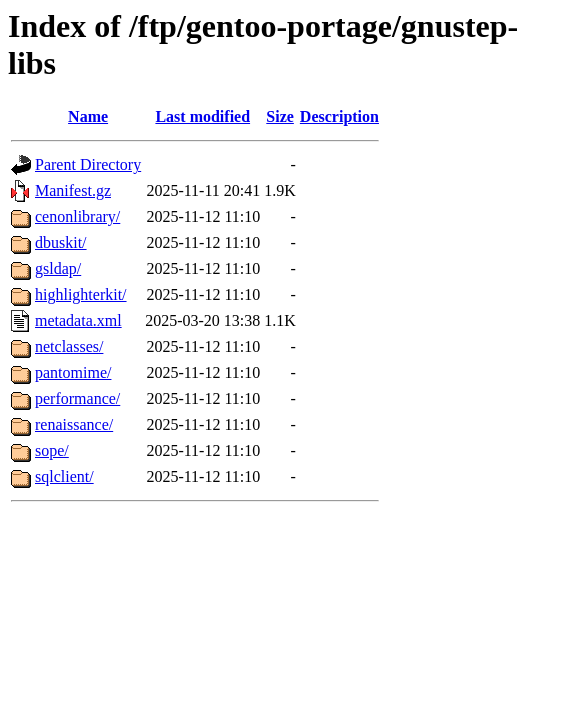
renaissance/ (74, 424)
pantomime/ (73, 372)
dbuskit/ (61, 242)
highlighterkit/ (81, 294)
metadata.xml (78, 320)
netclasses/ (69, 346)
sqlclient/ (64, 476)
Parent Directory (88, 164)
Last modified (202, 116)
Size (280, 116)
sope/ (52, 450)
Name (88, 116)
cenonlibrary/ (77, 216)
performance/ (77, 398)
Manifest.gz (73, 190)
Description (339, 116)
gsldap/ (58, 268)
